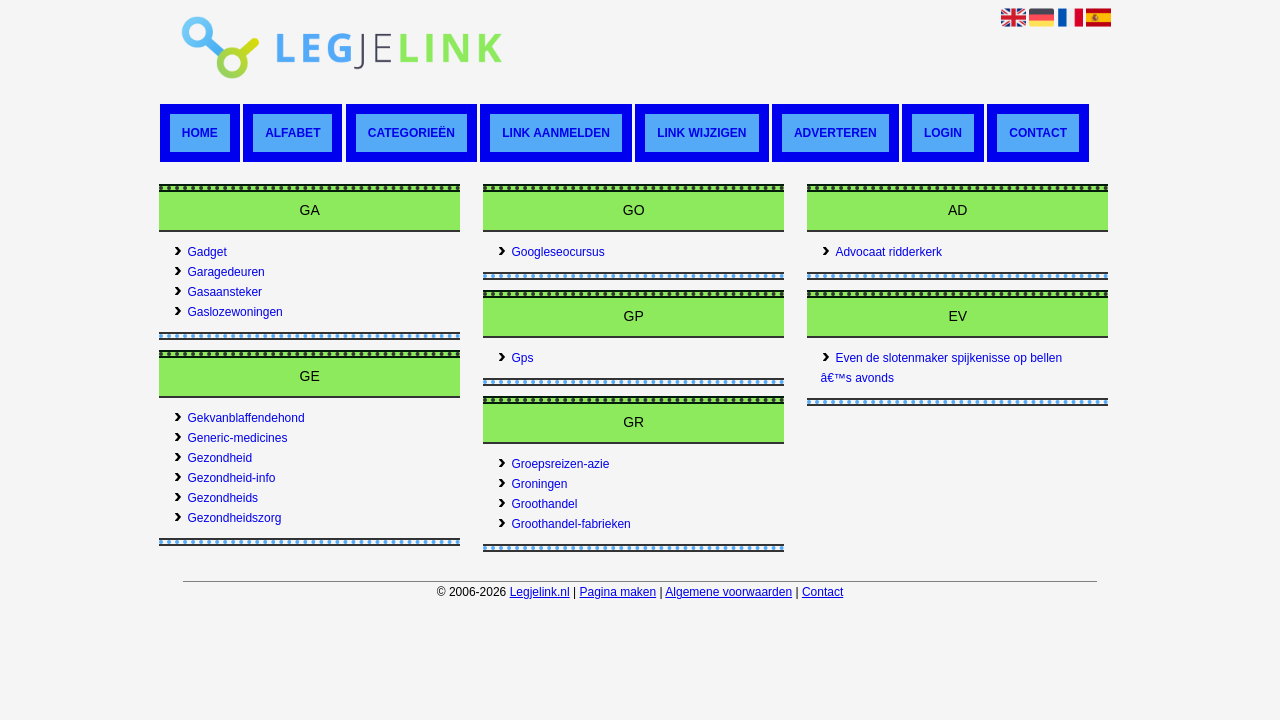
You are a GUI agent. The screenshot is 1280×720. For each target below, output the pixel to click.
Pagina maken (617, 592)
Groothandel (537, 504)
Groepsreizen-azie (553, 464)
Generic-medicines (230, 438)
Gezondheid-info (224, 478)
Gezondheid (213, 458)
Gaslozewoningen (228, 312)
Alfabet (292, 133)
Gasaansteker (218, 292)
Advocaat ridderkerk (882, 252)
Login (943, 133)
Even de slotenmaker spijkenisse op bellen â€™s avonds (942, 368)
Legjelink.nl (540, 592)
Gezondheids (216, 498)
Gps (515, 358)
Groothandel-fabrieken (564, 524)
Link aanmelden (556, 133)
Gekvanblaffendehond (239, 418)
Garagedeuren (219, 272)
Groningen (532, 484)
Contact (1038, 133)
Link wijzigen (701, 133)
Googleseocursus (551, 252)
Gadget (200, 252)
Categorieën (411, 133)
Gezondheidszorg (227, 518)
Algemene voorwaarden (728, 592)
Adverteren (835, 133)
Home (200, 133)
